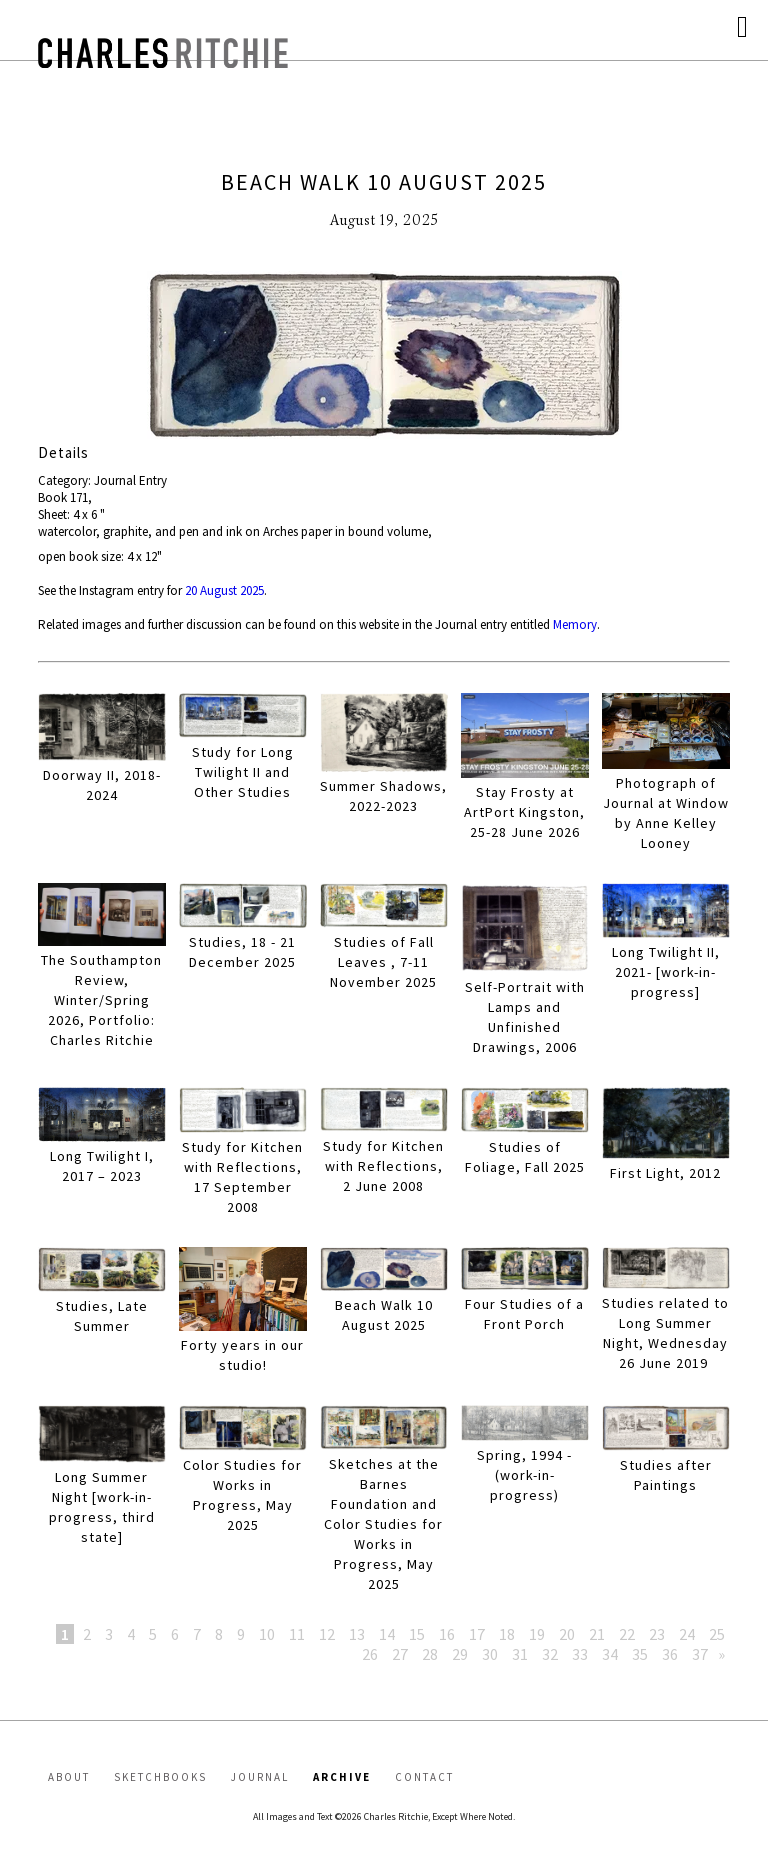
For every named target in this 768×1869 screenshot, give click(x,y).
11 (297, 1634)
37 (700, 1654)
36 (670, 1654)
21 (597, 1634)
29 (460, 1654)
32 (550, 1654)
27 (400, 1654)
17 (477, 1634)
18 (507, 1634)
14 (387, 1634)
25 (717, 1634)
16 (447, 1634)
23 (657, 1634)
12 (327, 1634)
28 (430, 1654)
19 (537, 1634)
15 (417, 1634)
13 (357, 1634)
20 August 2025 (224, 590)
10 (267, 1634)
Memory (575, 624)
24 (687, 1634)
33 (580, 1654)
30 (490, 1654)
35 (640, 1654)
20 (567, 1634)
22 (627, 1634)
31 (520, 1654)
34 (610, 1654)
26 (370, 1654)
